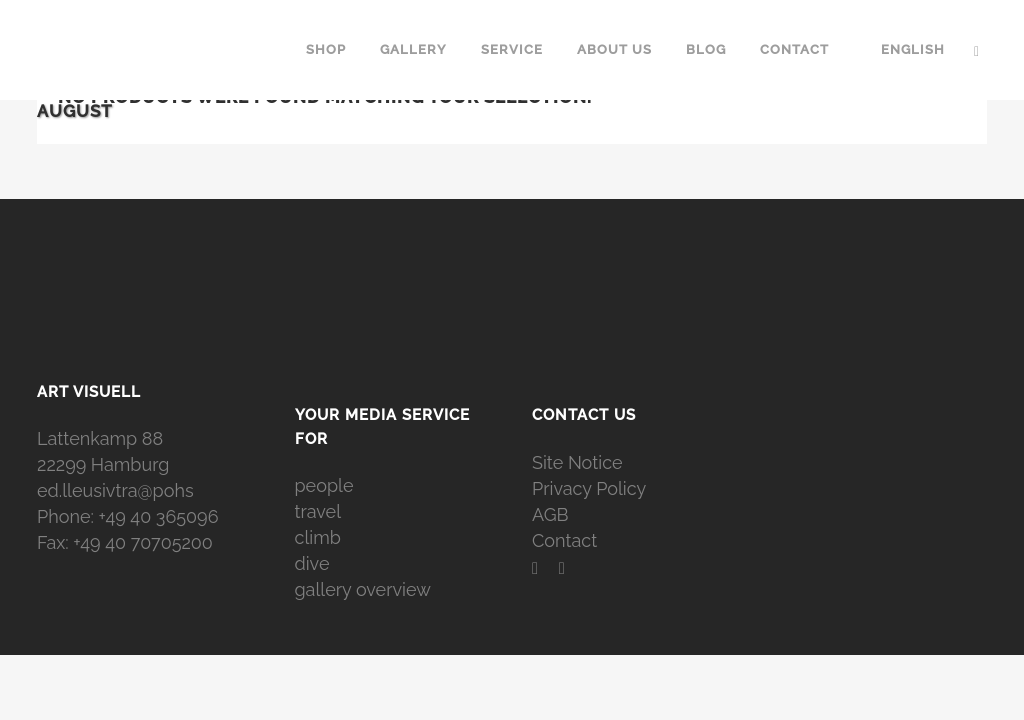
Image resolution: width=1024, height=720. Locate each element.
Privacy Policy (589, 488)
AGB (550, 514)
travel (318, 511)
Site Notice (577, 462)
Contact (564, 540)
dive (312, 563)
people (324, 485)
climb (318, 537)
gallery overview (363, 589)
